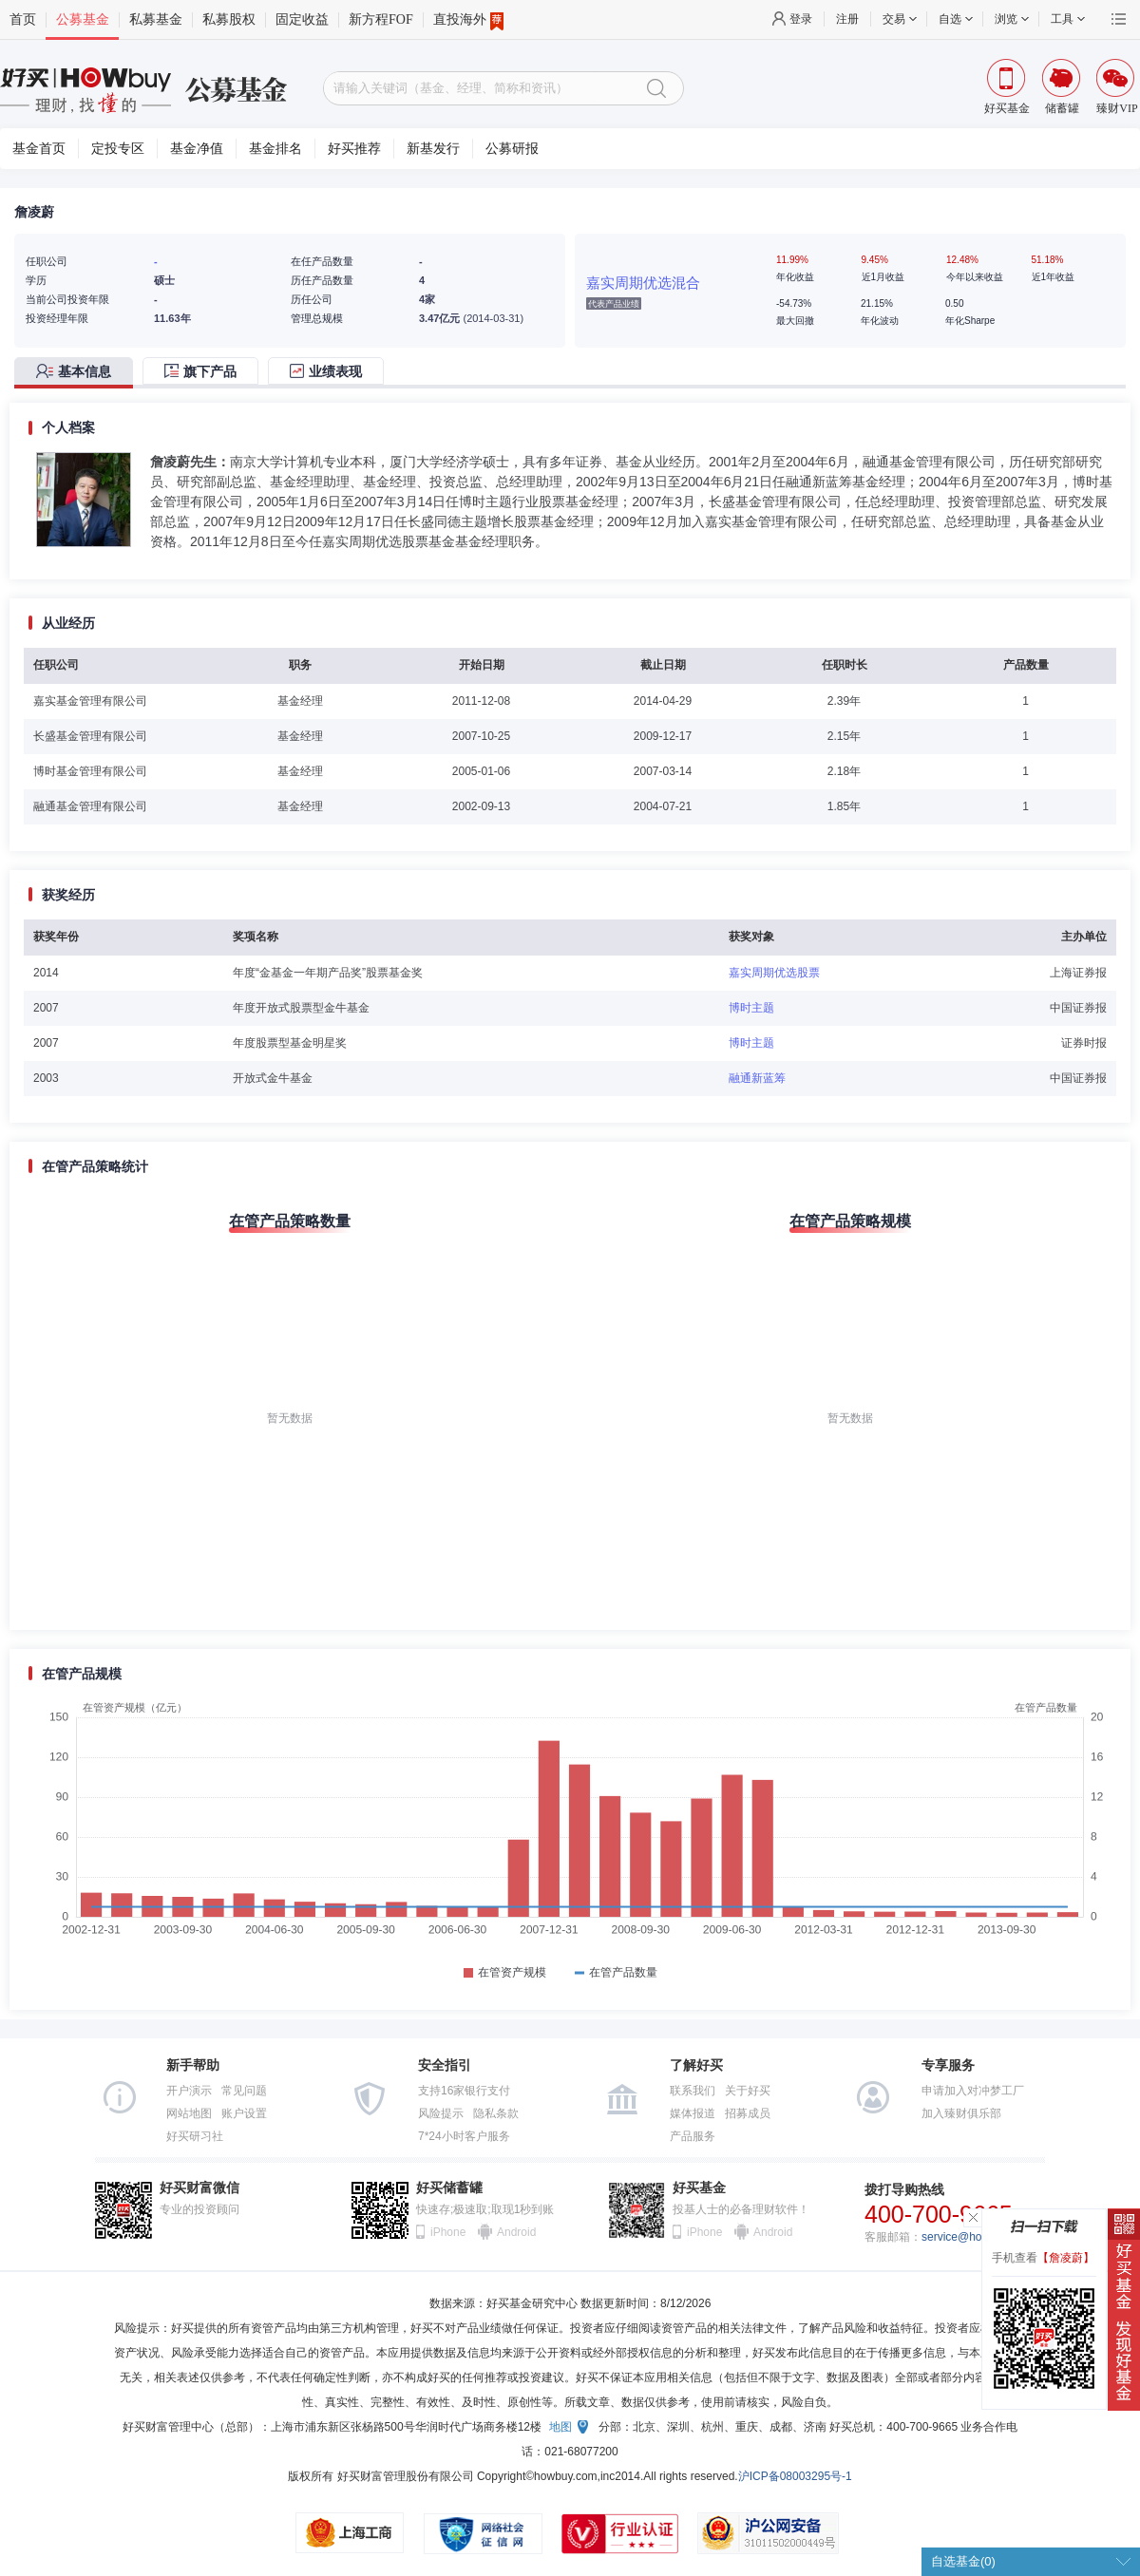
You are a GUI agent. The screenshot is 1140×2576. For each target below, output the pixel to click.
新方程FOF (381, 19)
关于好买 (747, 2090)
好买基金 (699, 2188)
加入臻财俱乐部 (961, 2113)
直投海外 (468, 20)
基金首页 (39, 149)
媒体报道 (692, 2113)
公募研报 (512, 149)
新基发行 (433, 149)
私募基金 (155, 19)
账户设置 (244, 2113)
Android (516, 2232)
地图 (560, 2427)
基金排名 (275, 149)
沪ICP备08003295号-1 (795, 2476)
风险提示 (441, 2113)
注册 (847, 19)
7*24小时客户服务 (464, 2136)
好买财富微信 (199, 2188)
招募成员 (747, 2113)
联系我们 (692, 2090)
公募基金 (82, 19)
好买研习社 (194, 2136)
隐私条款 (496, 2113)
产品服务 (692, 2136)
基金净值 (196, 149)
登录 (800, 19)
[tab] (78, 372)
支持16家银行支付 (464, 2090)
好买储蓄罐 (449, 2188)
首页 (23, 19)
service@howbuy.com (977, 2237)
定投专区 (117, 149)
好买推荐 (354, 149)
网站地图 (189, 2113)
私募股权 (229, 19)
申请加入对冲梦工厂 (973, 2090)
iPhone (448, 2232)
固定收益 (302, 19)
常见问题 (244, 2090)
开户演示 (189, 2090)
